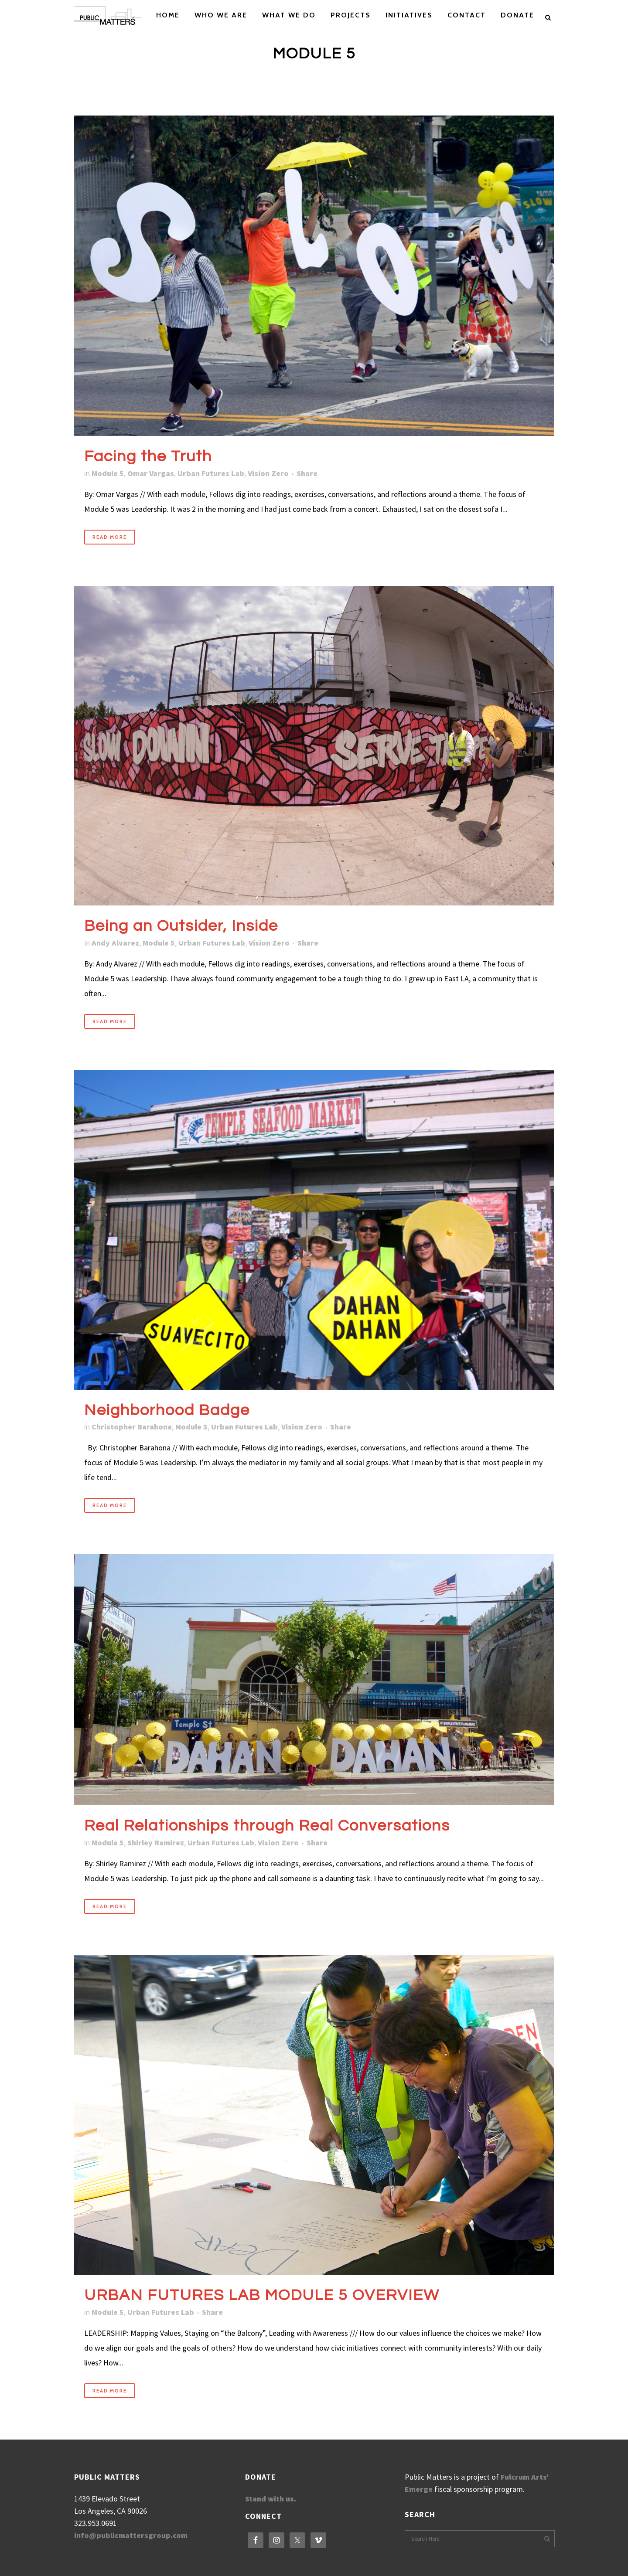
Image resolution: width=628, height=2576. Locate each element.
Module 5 (108, 473)
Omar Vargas (150, 473)
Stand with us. (270, 2499)
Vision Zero (268, 473)
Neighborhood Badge (167, 1410)
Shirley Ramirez (155, 1843)
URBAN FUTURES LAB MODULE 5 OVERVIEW (261, 2295)
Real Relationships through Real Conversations (267, 1825)
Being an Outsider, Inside (181, 926)
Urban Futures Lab (210, 473)
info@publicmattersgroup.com (131, 2535)
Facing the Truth (148, 456)
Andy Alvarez (115, 943)
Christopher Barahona (132, 1427)
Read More (109, 537)
